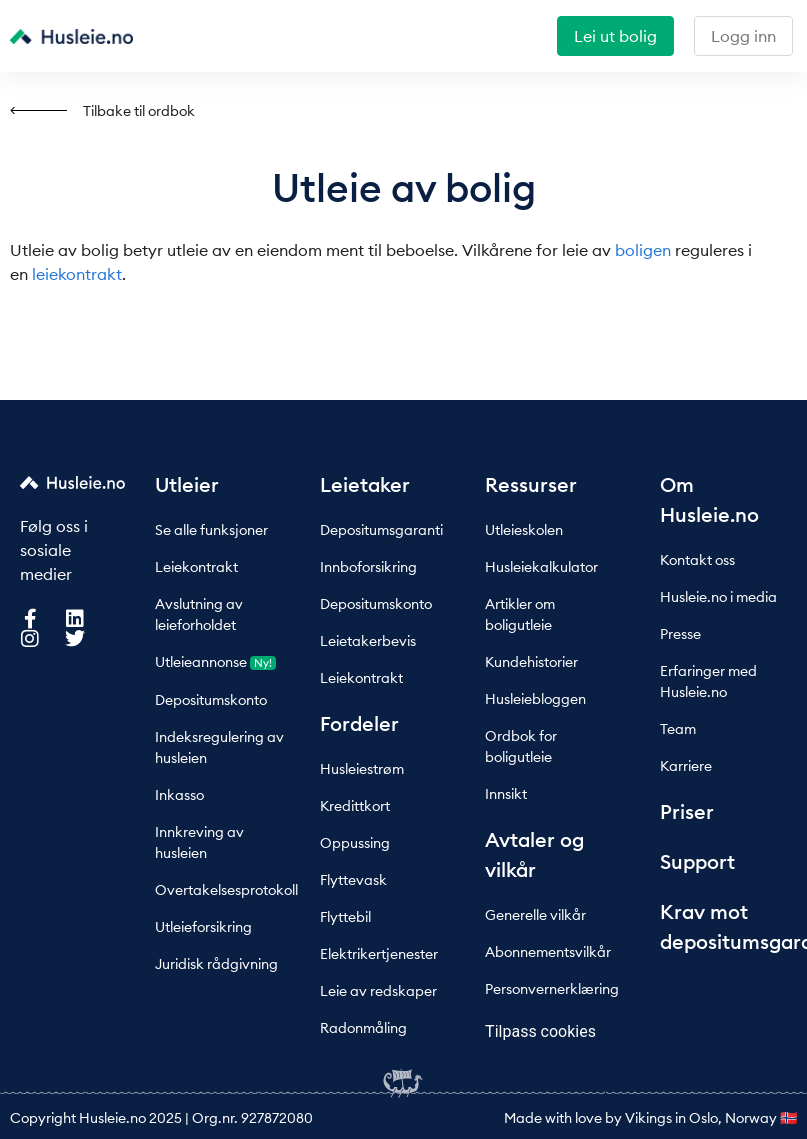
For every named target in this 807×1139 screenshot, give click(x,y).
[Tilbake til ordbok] (38, 110)
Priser (687, 811)
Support (697, 861)
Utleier (187, 484)
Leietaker (365, 484)
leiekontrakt (77, 274)
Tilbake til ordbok (139, 111)
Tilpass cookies (540, 1031)
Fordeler (359, 723)
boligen (643, 250)
